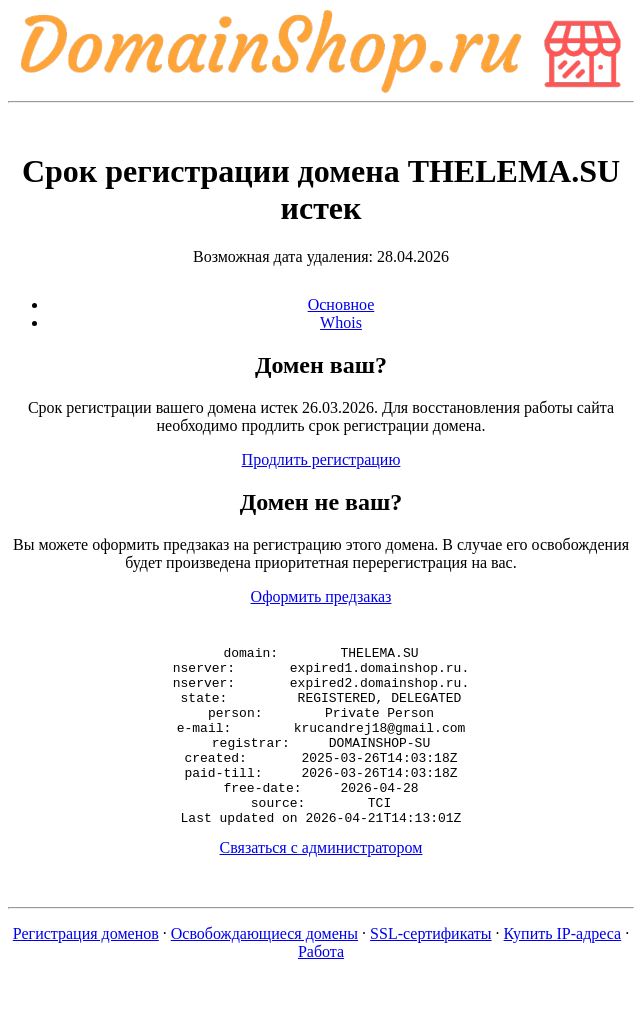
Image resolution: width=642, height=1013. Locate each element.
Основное (341, 304)
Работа (321, 987)
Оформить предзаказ (321, 596)
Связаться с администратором (321, 883)
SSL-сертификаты (431, 969)
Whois (341, 322)
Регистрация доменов (86, 969)
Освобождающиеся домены (264, 969)
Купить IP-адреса (563, 969)
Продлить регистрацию (321, 459)
